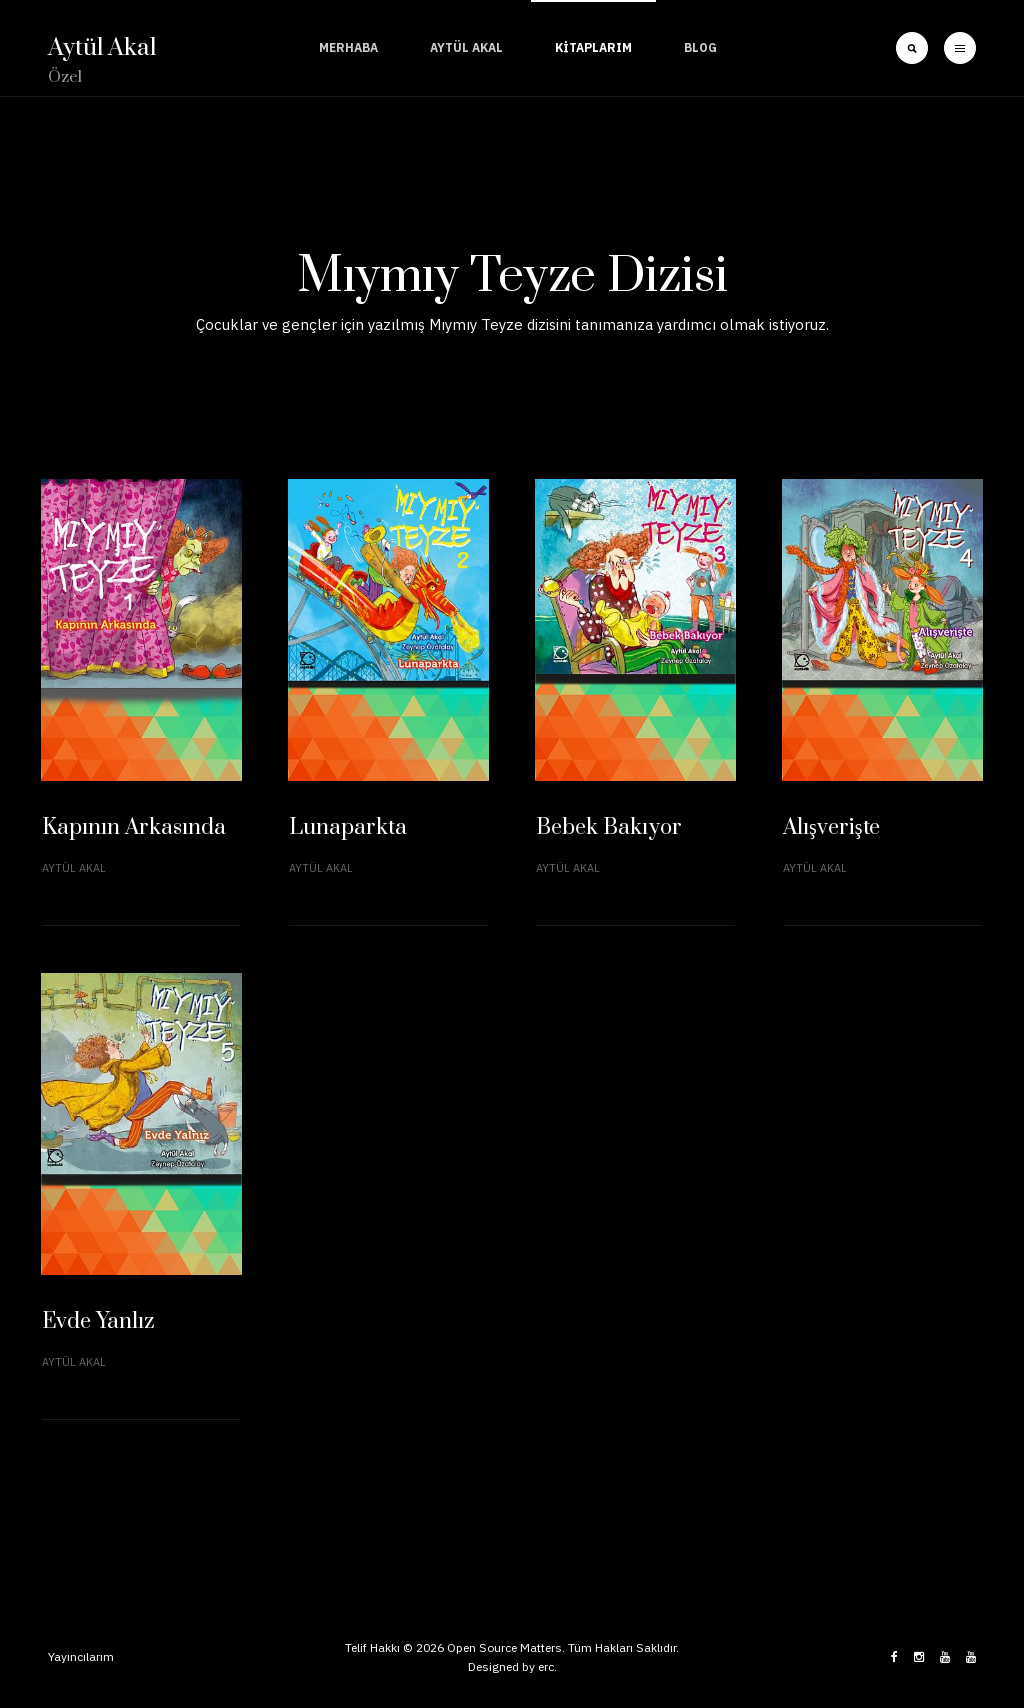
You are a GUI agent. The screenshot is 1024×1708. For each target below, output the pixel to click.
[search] (912, 48)
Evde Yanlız (98, 1321)
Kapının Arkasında (134, 827)
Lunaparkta (348, 827)
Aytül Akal (466, 47)
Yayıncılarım (81, 1656)
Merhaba (348, 47)
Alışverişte (831, 827)
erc (546, 1666)
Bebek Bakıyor (609, 827)
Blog (700, 47)
